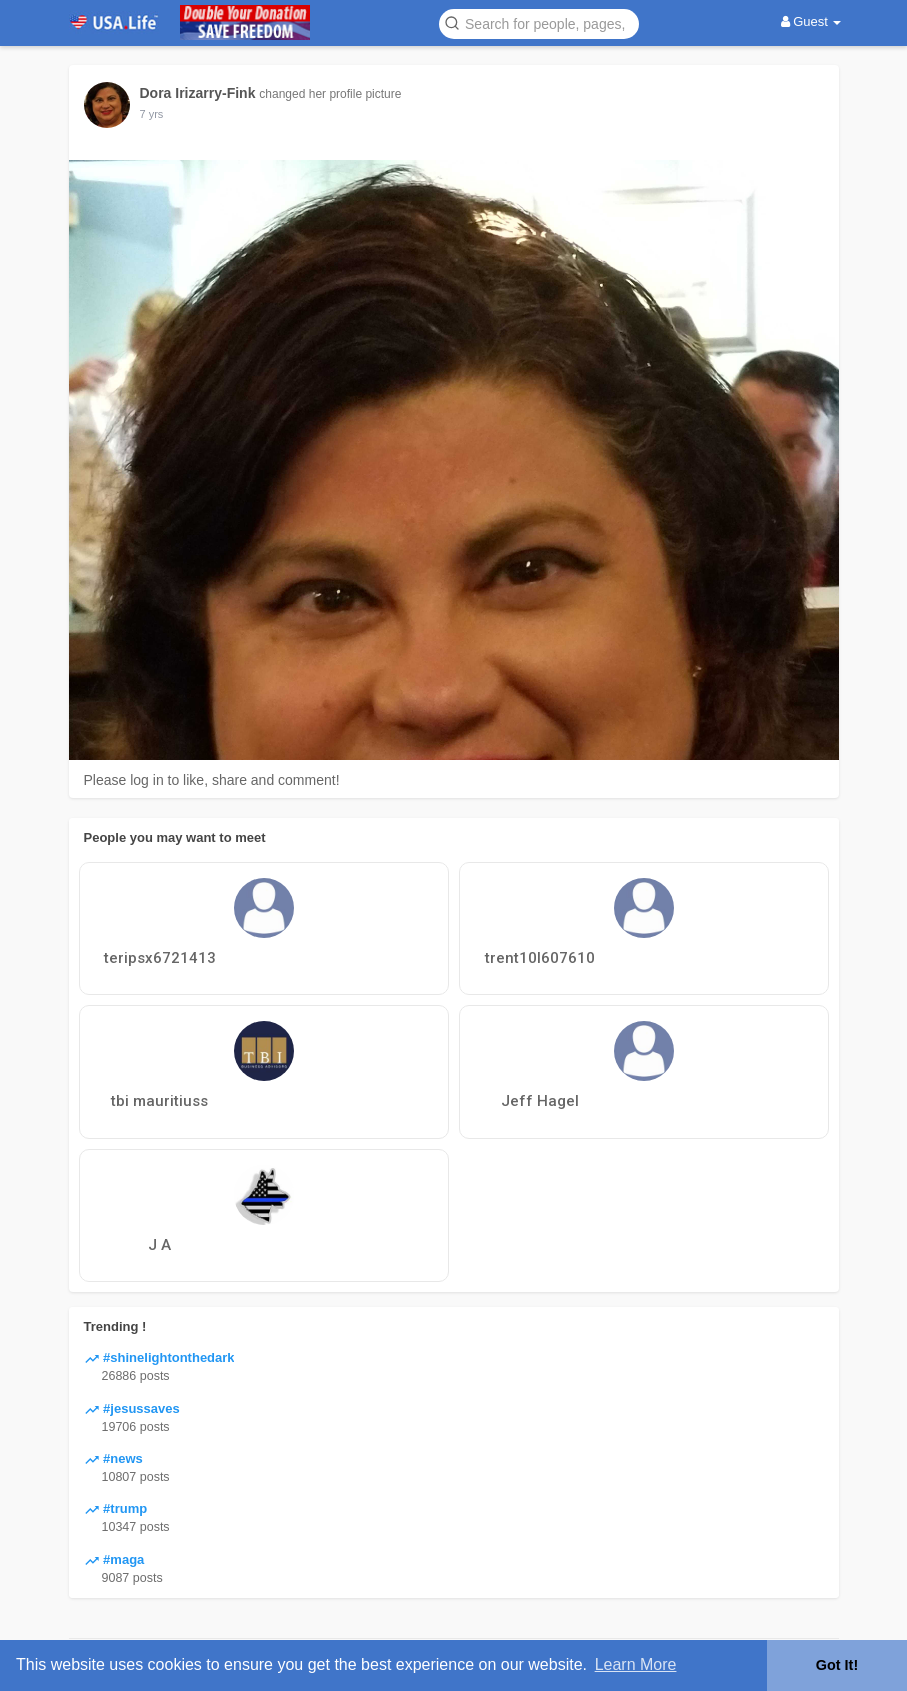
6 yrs (152, 114)
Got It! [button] (837, 1665)
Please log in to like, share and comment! (212, 780)
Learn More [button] (636, 1664)
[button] (539, 22)
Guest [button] (811, 21)
